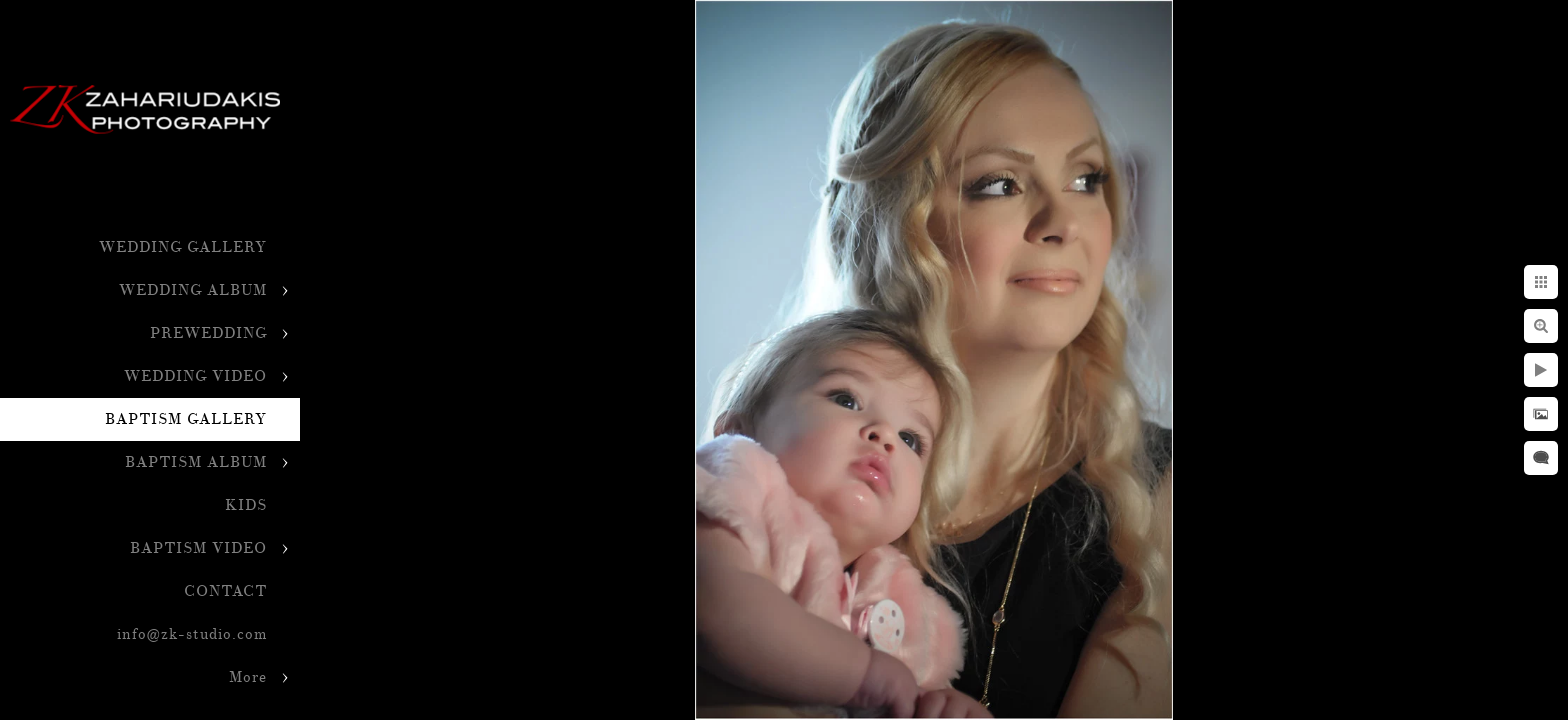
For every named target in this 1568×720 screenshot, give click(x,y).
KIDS (246, 505)
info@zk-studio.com (192, 634)
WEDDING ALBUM (193, 290)
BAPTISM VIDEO (198, 548)
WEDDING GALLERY (183, 247)
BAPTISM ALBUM (196, 462)
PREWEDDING (208, 333)
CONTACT (225, 591)
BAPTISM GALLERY (186, 419)
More (248, 677)
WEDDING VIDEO (195, 376)
